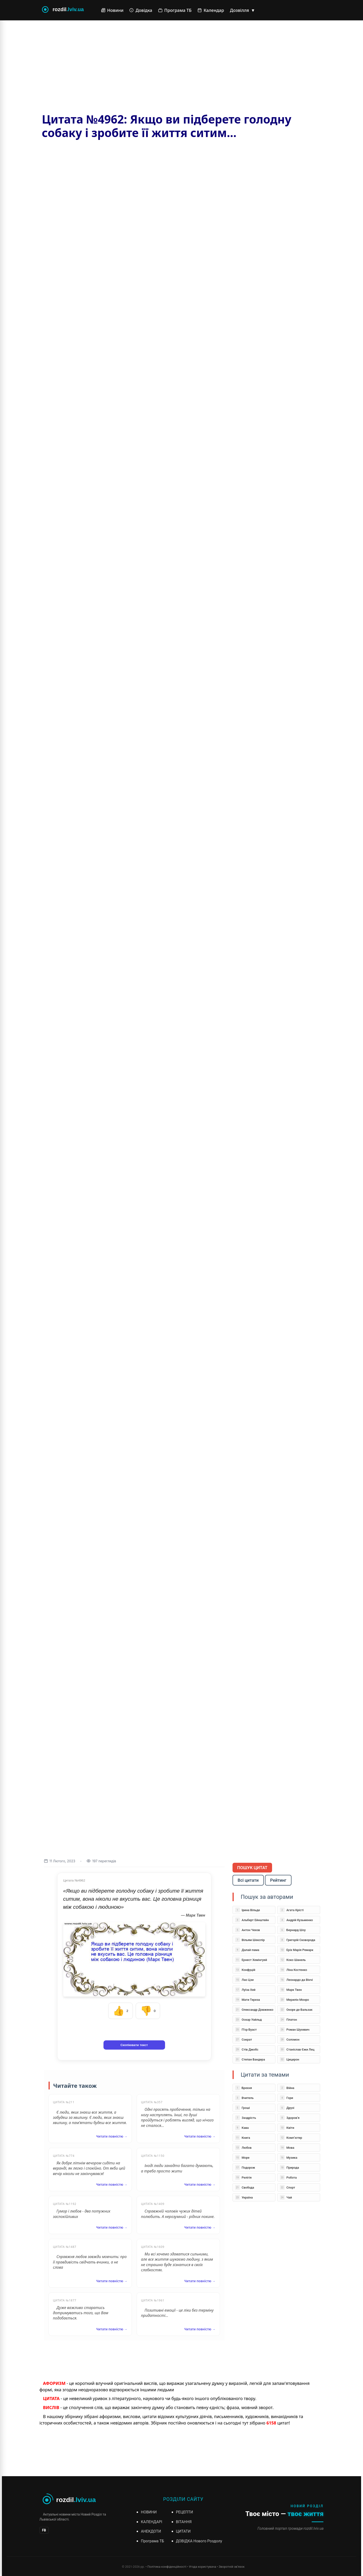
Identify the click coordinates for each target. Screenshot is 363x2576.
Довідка (140, 10)
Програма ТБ (175, 10)
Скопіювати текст (134, 2045)
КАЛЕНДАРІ (151, 2522)
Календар (210, 10)
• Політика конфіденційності (166, 2566)
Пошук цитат (252, 1867)
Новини (112, 10)
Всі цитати (248, 1880)
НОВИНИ (149, 2512)
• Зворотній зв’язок (231, 2566)
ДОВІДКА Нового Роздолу (199, 2541)
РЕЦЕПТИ (184, 2512)
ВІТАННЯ (184, 2522)
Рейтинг (278, 1880)
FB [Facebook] (44, 2530)
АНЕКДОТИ (151, 2531)
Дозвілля (242, 10)
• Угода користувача (201, 2566)
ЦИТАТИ (183, 2531)
